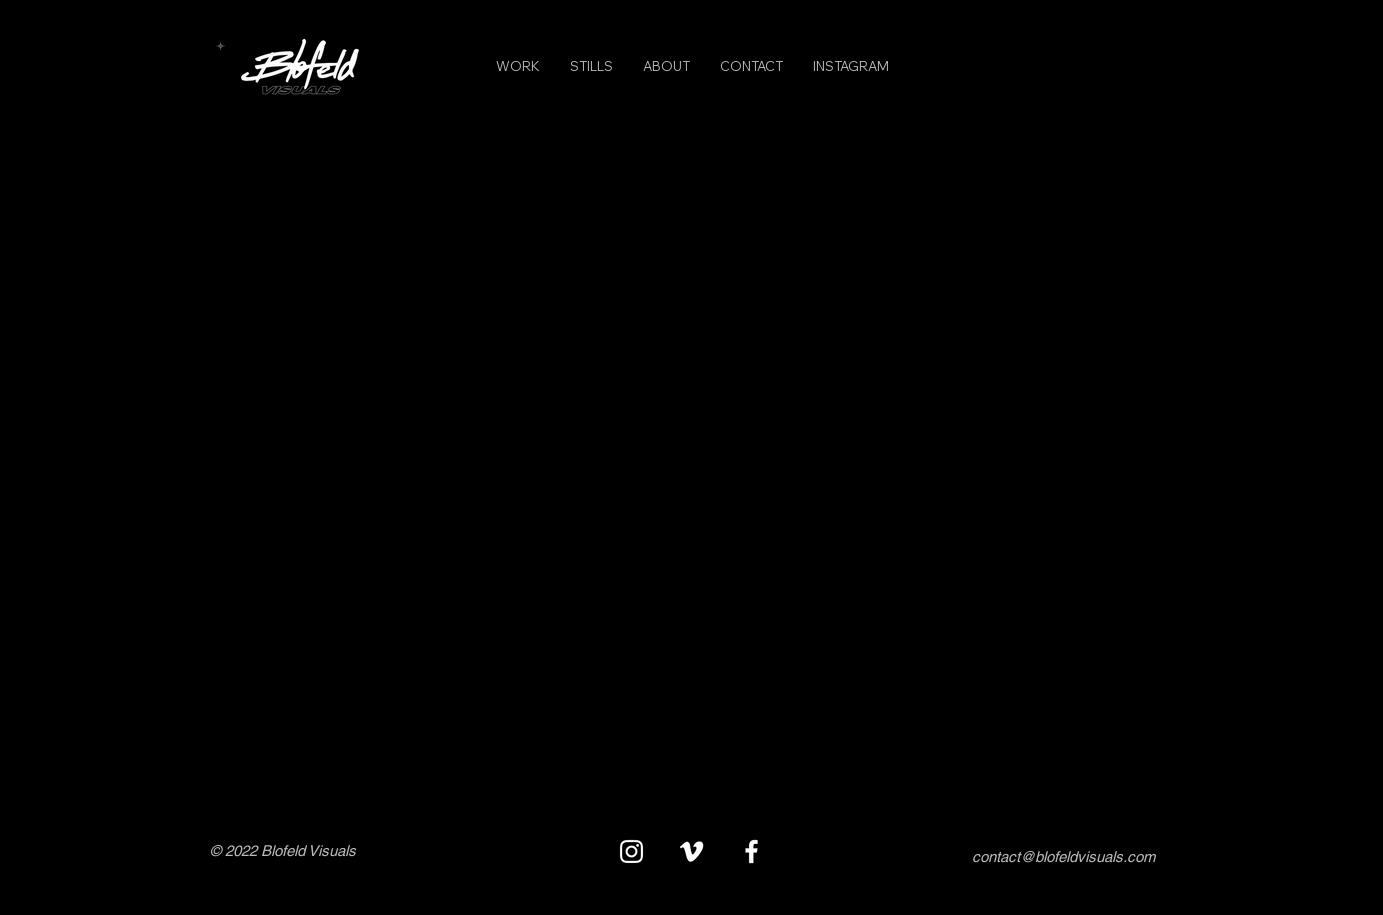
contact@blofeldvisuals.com (1063, 856)
